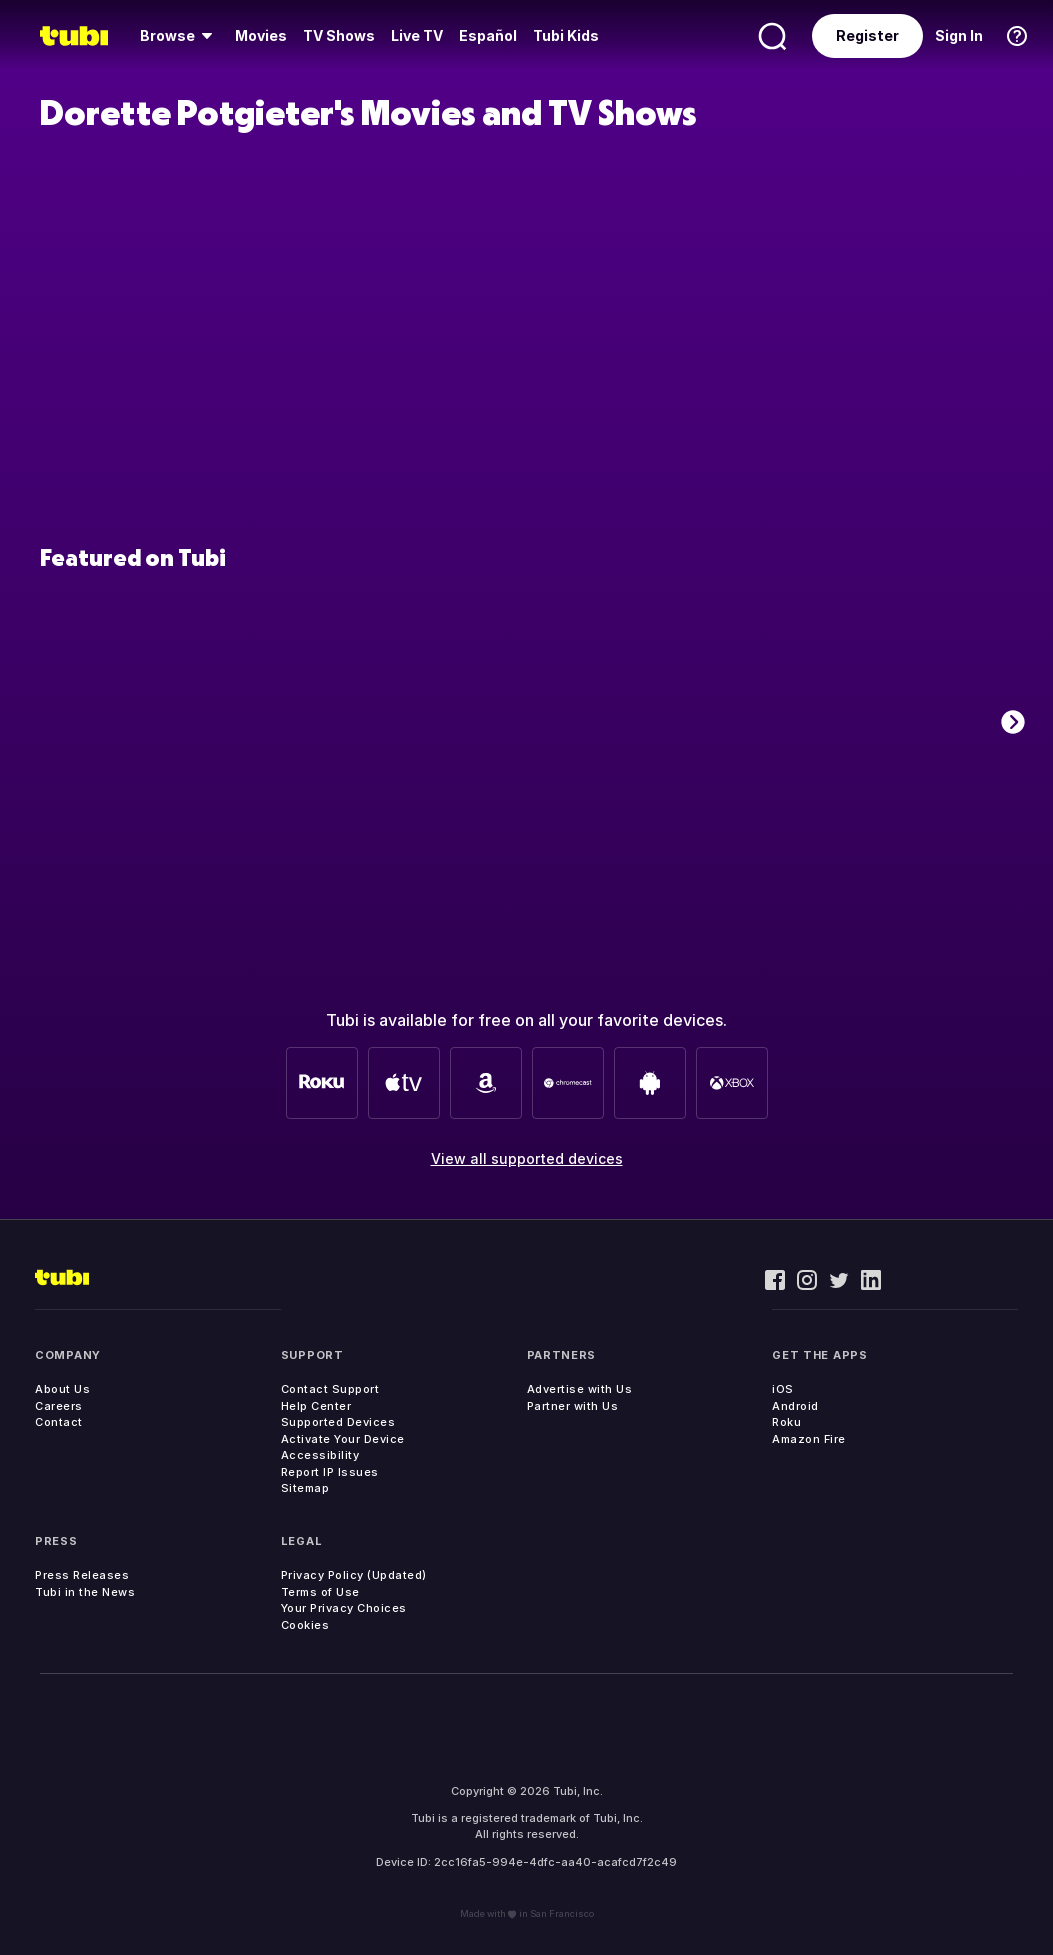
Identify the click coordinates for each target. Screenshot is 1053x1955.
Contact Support (330, 1389)
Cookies (305, 1625)
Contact (59, 1422)
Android (795, 1406)
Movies (261, 35)
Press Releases (82, 1575)
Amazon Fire (809, 1439)
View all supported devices (527, 1158)
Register (867, 35)
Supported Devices (338, 1422)
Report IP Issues (330, 1472)
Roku (786, 1422)
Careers (59, 1406)
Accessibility (320, 1455)
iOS (783, 1389)
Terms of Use (320, 1592)
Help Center (316, 1406)
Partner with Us (573, 1406)
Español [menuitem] (488, 35)
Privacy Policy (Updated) (354, 1575)
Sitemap (305, 1488)
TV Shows (339, 35)
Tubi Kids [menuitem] (566, 35)
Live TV (417, 35)
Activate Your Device (343, 1439)
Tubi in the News (85, 1592)
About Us (62, 1389)
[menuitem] (179, 36)
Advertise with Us (580, 1389)
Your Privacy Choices (344, 1608)
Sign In (959, 35)
